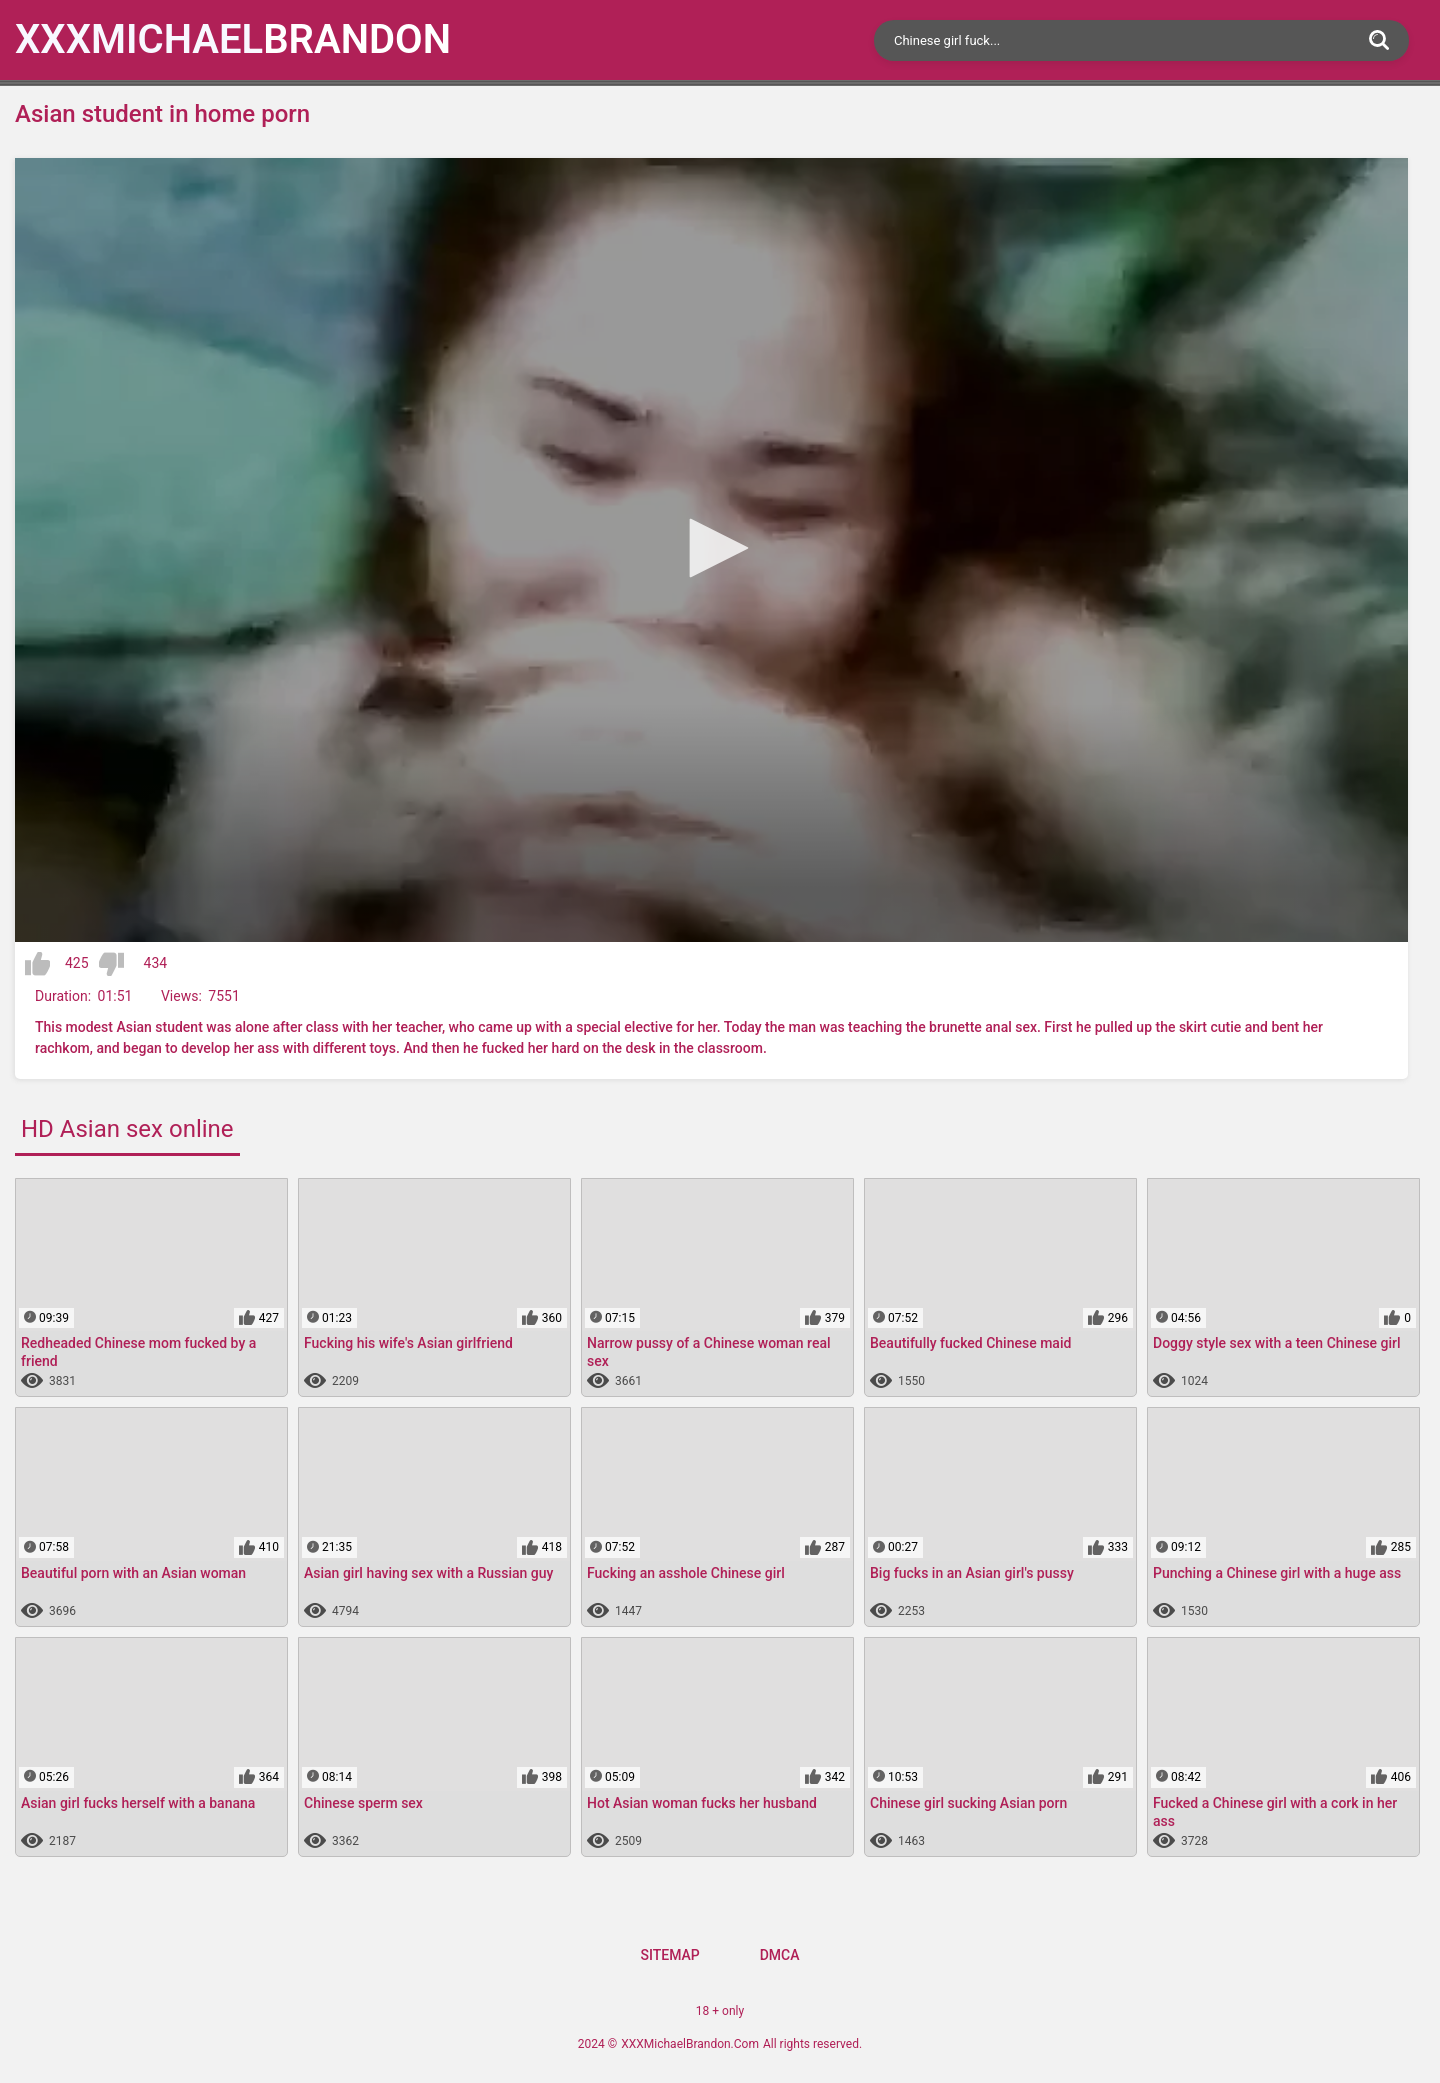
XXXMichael (233, 39)
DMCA (780, 1955)
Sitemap (669, 1955)
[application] (711, 550)
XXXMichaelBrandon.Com (690, 2044)
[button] (712, 548)
